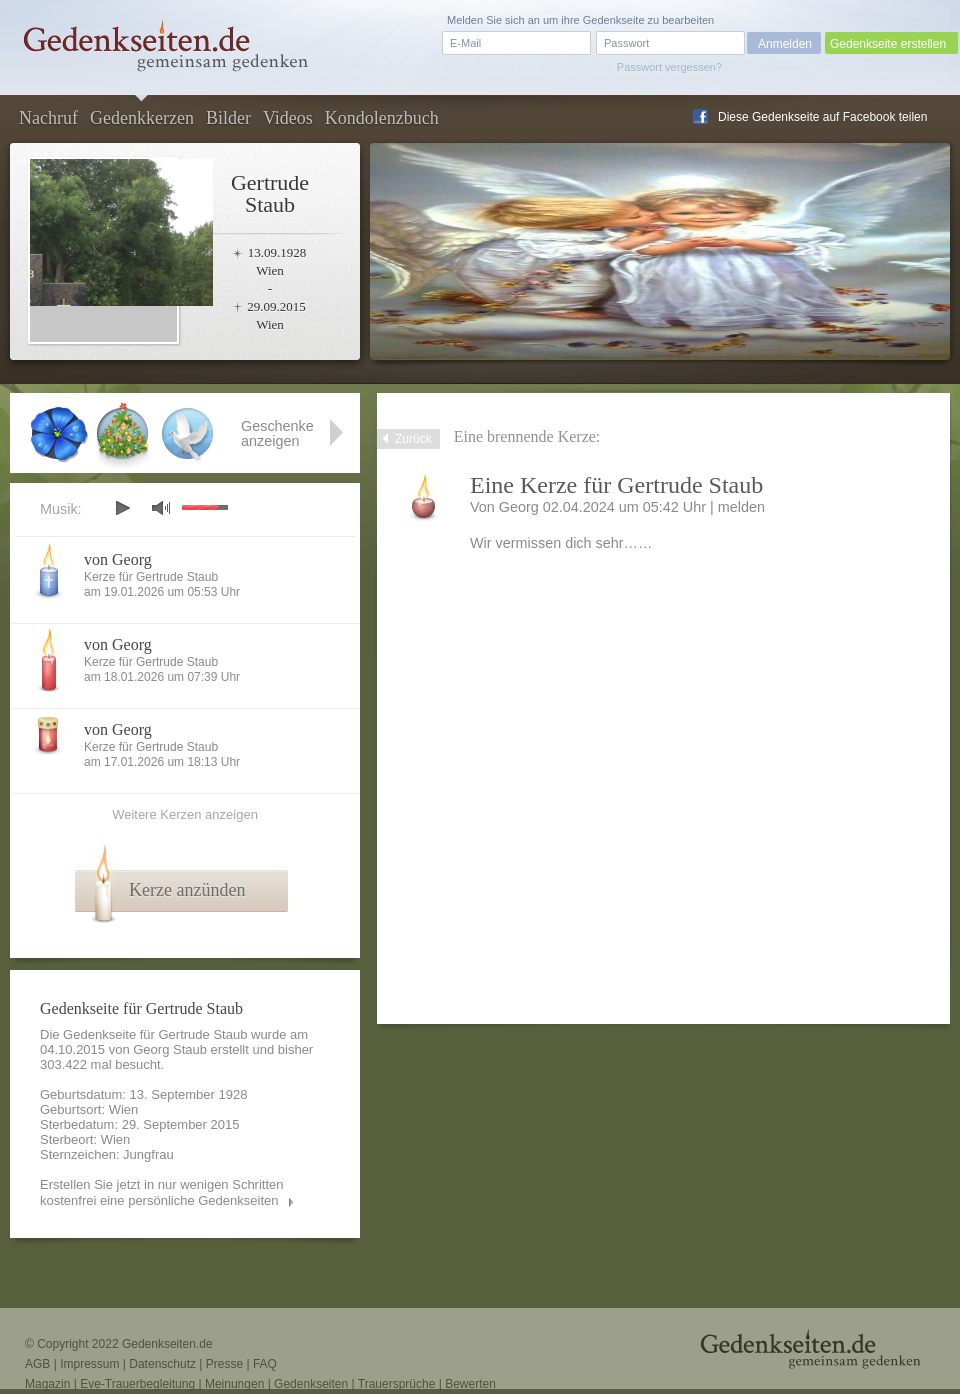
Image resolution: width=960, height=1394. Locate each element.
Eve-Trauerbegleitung (137, 1384)
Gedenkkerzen (142, 118)
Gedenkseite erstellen (888, 44)
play (122, 508)
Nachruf (48, 118)
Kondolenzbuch (382, 118)
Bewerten (470, 1384)
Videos (288, 118)
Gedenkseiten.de (167, 1344)
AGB (37, 1364)
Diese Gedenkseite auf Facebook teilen (822, 117)
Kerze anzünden (187, 890)
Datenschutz (162, 1364)
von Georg (118, 559)
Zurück (413, 439)
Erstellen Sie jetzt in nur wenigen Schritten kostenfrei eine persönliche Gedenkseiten (162, 1192)
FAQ (265, 1364)
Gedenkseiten (311, 1384)
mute (161, 507)
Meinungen (234, 1384)
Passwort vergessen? (669, 67)
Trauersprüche (397, 1384)
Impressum (89, 1364)
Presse (224, 1364)
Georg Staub (170, 1049)
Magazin (47, 1384)
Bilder (228, 118)
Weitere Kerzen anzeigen (185, 814)
